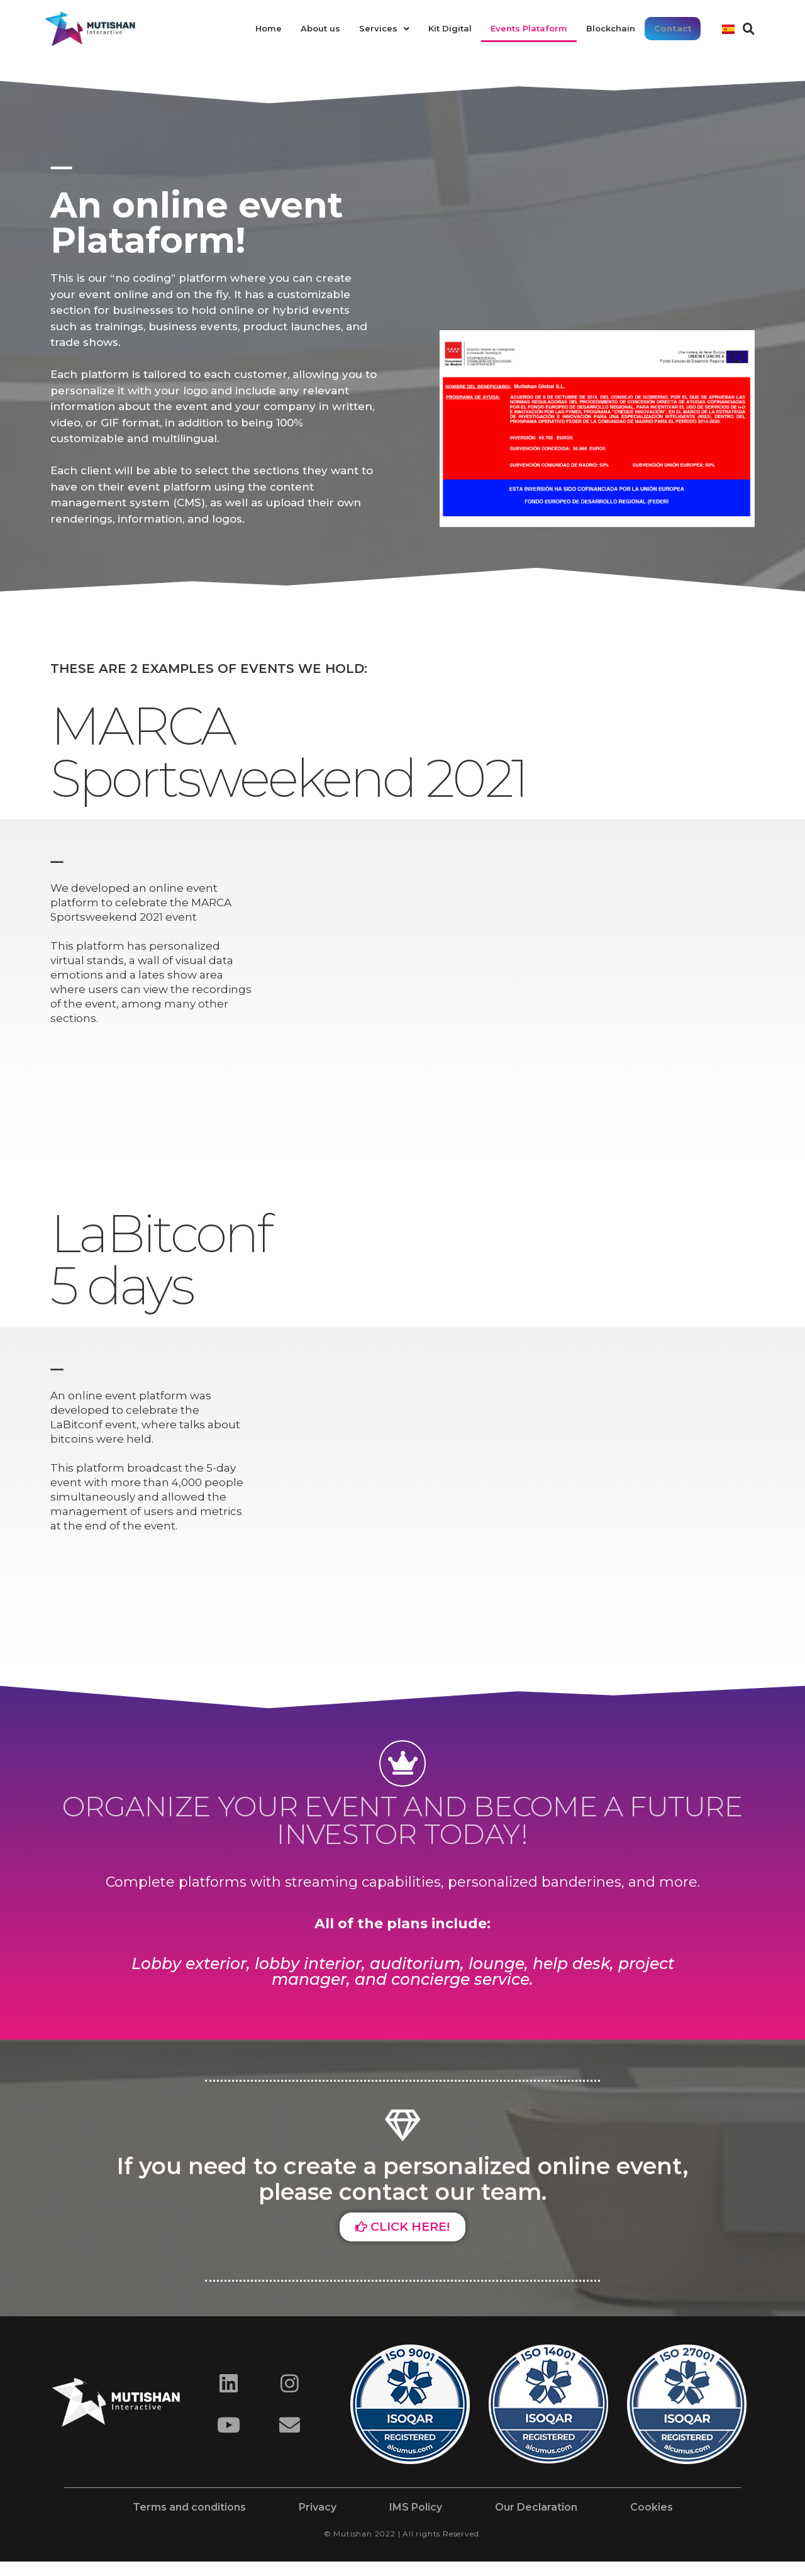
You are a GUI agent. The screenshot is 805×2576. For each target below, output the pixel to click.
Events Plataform (529, 28)
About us (321, 28)
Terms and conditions (189, 2507)
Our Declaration (536, 2507)
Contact (673, 28)
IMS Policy (415, 2507)
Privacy (317, 2507)
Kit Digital (450, 28)
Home (269, 28)
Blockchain (611, 28)
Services (385, 28)
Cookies (651, 2507)
